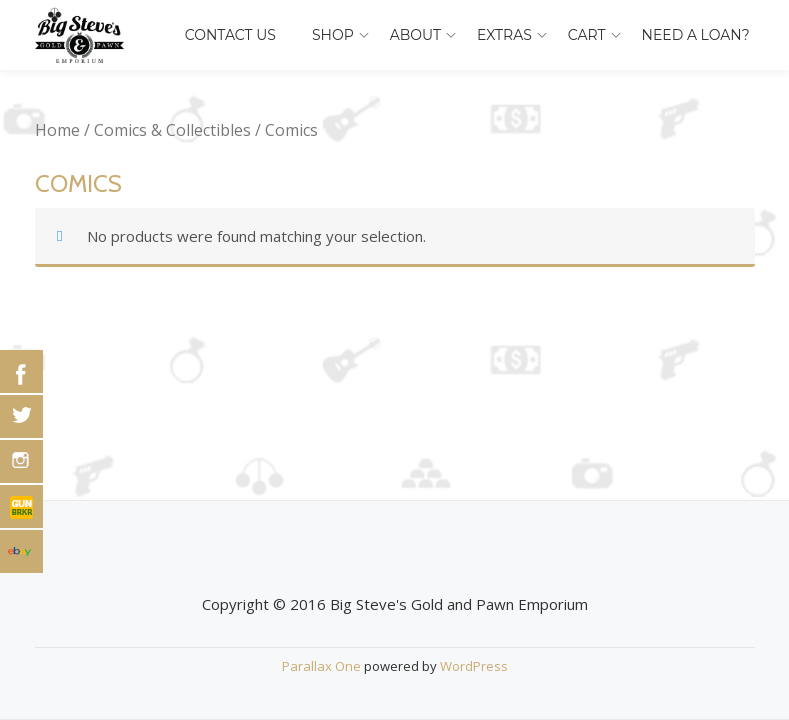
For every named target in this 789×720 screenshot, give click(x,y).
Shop (333, 35)
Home (57, 130)
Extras (504, 35)
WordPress (474, 666)
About (415, 35)
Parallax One (323, 666)
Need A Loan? (696, 35)
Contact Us (230, 35)
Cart (587, 35)
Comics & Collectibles (172, 130)
